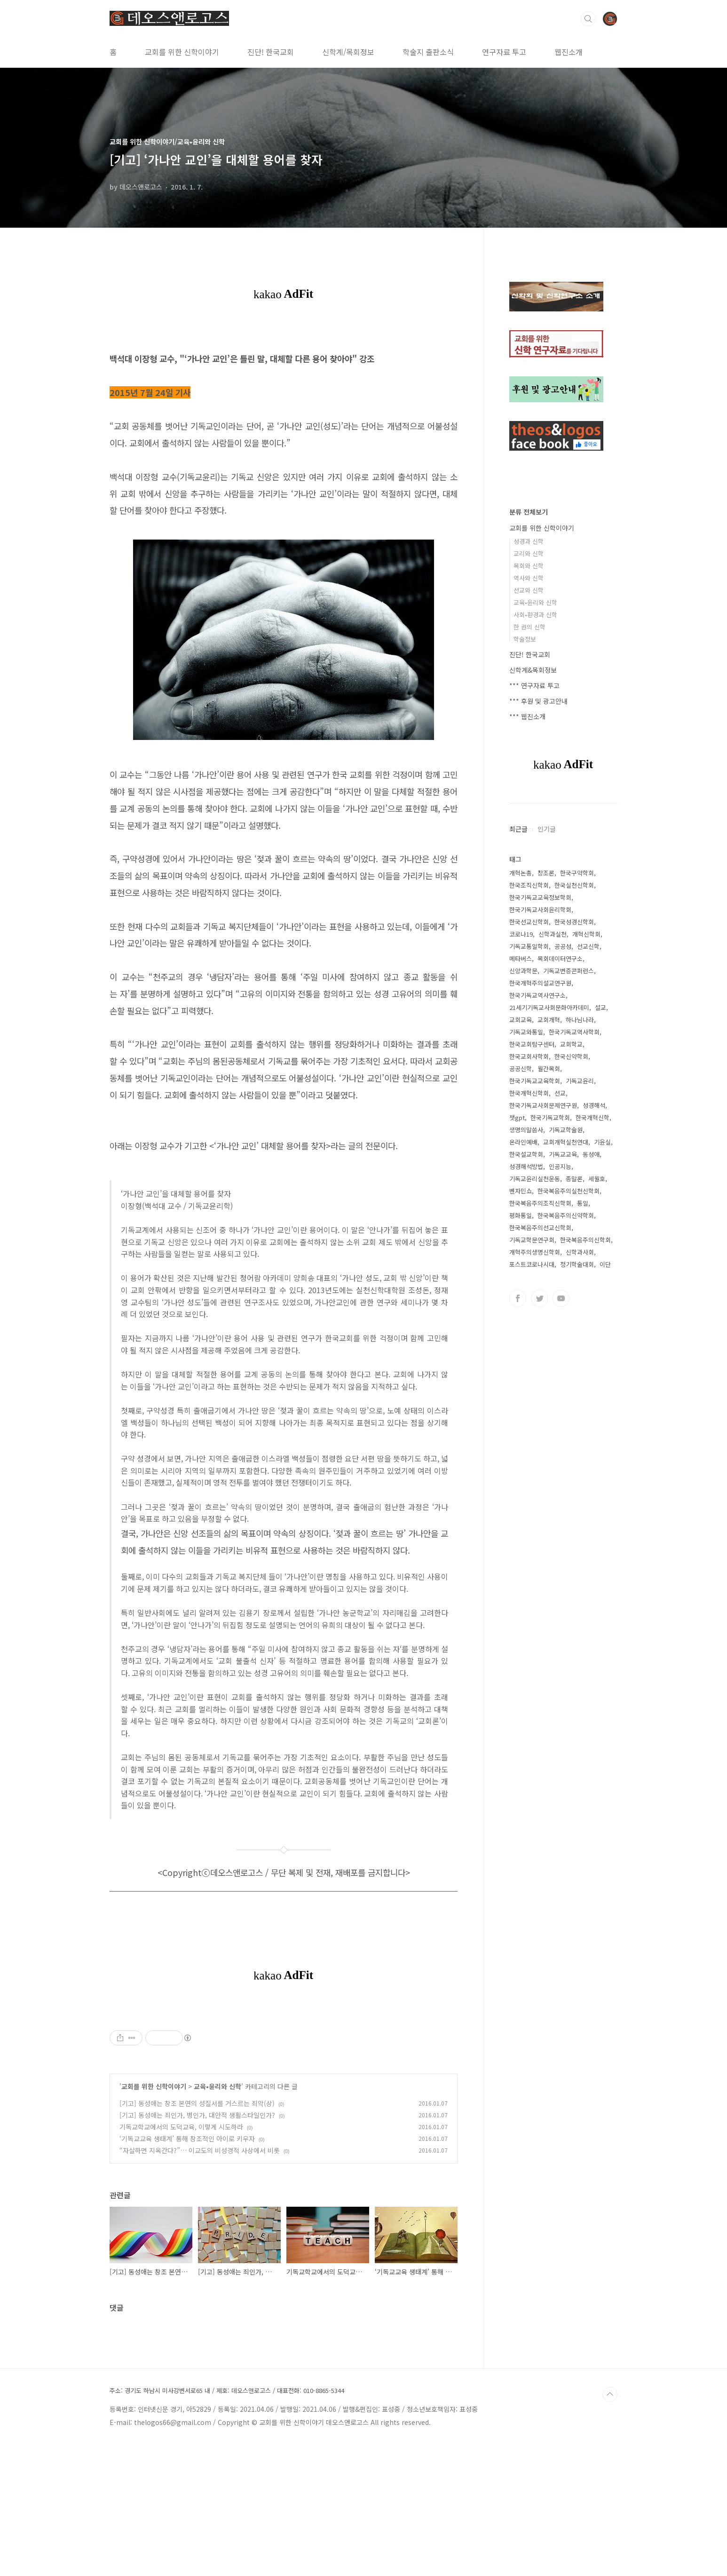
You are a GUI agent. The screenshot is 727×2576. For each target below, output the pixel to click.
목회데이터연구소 (560, 958)
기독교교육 (563, 1154)
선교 (560, 1093)
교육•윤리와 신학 (217, 2218)
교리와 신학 (529, 553)
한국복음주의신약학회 (565, 1215)
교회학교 (571, 1044)
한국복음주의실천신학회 (568, 1190)
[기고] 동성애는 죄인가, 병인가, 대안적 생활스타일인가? (197, 2246)
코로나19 (521, 934)
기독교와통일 (526, 1031)
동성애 (591, 1154)
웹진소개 (568, 51)
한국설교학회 (526, 1154)
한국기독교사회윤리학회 (540, 909)
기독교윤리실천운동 (534, 1178)
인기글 (546, 829)
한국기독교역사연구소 (537, 995)
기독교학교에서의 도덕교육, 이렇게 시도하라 (181, 2258)
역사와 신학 (529, 577)
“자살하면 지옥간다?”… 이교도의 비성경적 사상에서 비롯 (199, 2282)
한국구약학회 (577, 872)
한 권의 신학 (529, 626)
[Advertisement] (284, 2071)
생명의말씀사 (526, 1129)
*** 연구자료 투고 (534, 685)
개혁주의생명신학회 (534, 1252)
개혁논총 (520, 872)
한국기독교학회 (550, 1117)
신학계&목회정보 (533, 670)
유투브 (561, 1298)
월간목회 (548, 1068)
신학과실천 (552, 934)
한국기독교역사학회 (574, 1031)
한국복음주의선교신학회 (540, 1227)
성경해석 (594, 1105)
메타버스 (520, 958)
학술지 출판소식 (428, 51)
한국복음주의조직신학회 (540, 1203)
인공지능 (560, 1166)
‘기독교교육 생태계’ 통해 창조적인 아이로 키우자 (187, 2270)
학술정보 (525, 639)
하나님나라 (580, 1019)
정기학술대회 (577, 1264)
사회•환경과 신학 (535, 614)
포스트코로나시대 (531, 1264)
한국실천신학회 (574, 885)
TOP (609, 2526)
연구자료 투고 (504, 51)
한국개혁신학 (592, 1117)
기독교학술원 (566, 1129)
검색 (588, 19)
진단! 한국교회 (270, 51)
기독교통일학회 (529, 946)
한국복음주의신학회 (585, 1239)
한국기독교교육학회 (534, 1080)
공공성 (562, 946)
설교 (600, 1007)
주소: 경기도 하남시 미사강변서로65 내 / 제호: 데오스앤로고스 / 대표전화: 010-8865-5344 (227, 2522)
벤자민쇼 (520, 1190)
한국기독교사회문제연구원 (543, 1105)
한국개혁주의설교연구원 (540, 982)
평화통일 (520, 1215)
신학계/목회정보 (348, 51)
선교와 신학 (529, 590)
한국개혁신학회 (529, 1093)
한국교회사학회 (529, 1056)
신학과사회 (580, 1252)
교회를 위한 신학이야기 (182, 51)
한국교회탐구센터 (531, 1044)
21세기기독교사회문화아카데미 (549, 1007)
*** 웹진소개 (527, 716)
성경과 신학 (529, 541)
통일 (582, 1203)
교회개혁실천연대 (565, 1141)
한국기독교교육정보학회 (540, 897)
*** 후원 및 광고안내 (538, 701)
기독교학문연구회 (531, 1239)
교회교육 (520, 1019)
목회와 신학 (529, 565)
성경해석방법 (526, 1166)
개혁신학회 (586, 934)
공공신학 (520, 1068)
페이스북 (517, 1298)
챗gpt (517, 1117)
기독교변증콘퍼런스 (568, 970)
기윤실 (602, 1141)
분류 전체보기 (528, 512)
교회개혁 (548, 1019)
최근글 (518, 829)
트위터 (539, 1298)
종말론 (574, 1178)
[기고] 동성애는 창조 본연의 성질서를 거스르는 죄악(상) (197, 2235)
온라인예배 (523, 1141)
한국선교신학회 (529, 921)
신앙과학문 (523, 970)
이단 (605, 1264)
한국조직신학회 (529, 885)
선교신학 (588, 946)
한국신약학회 (571, 1056)
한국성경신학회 (574, 921)
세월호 (596, 1178)
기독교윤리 (580, 1080)
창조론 (545, 872)
